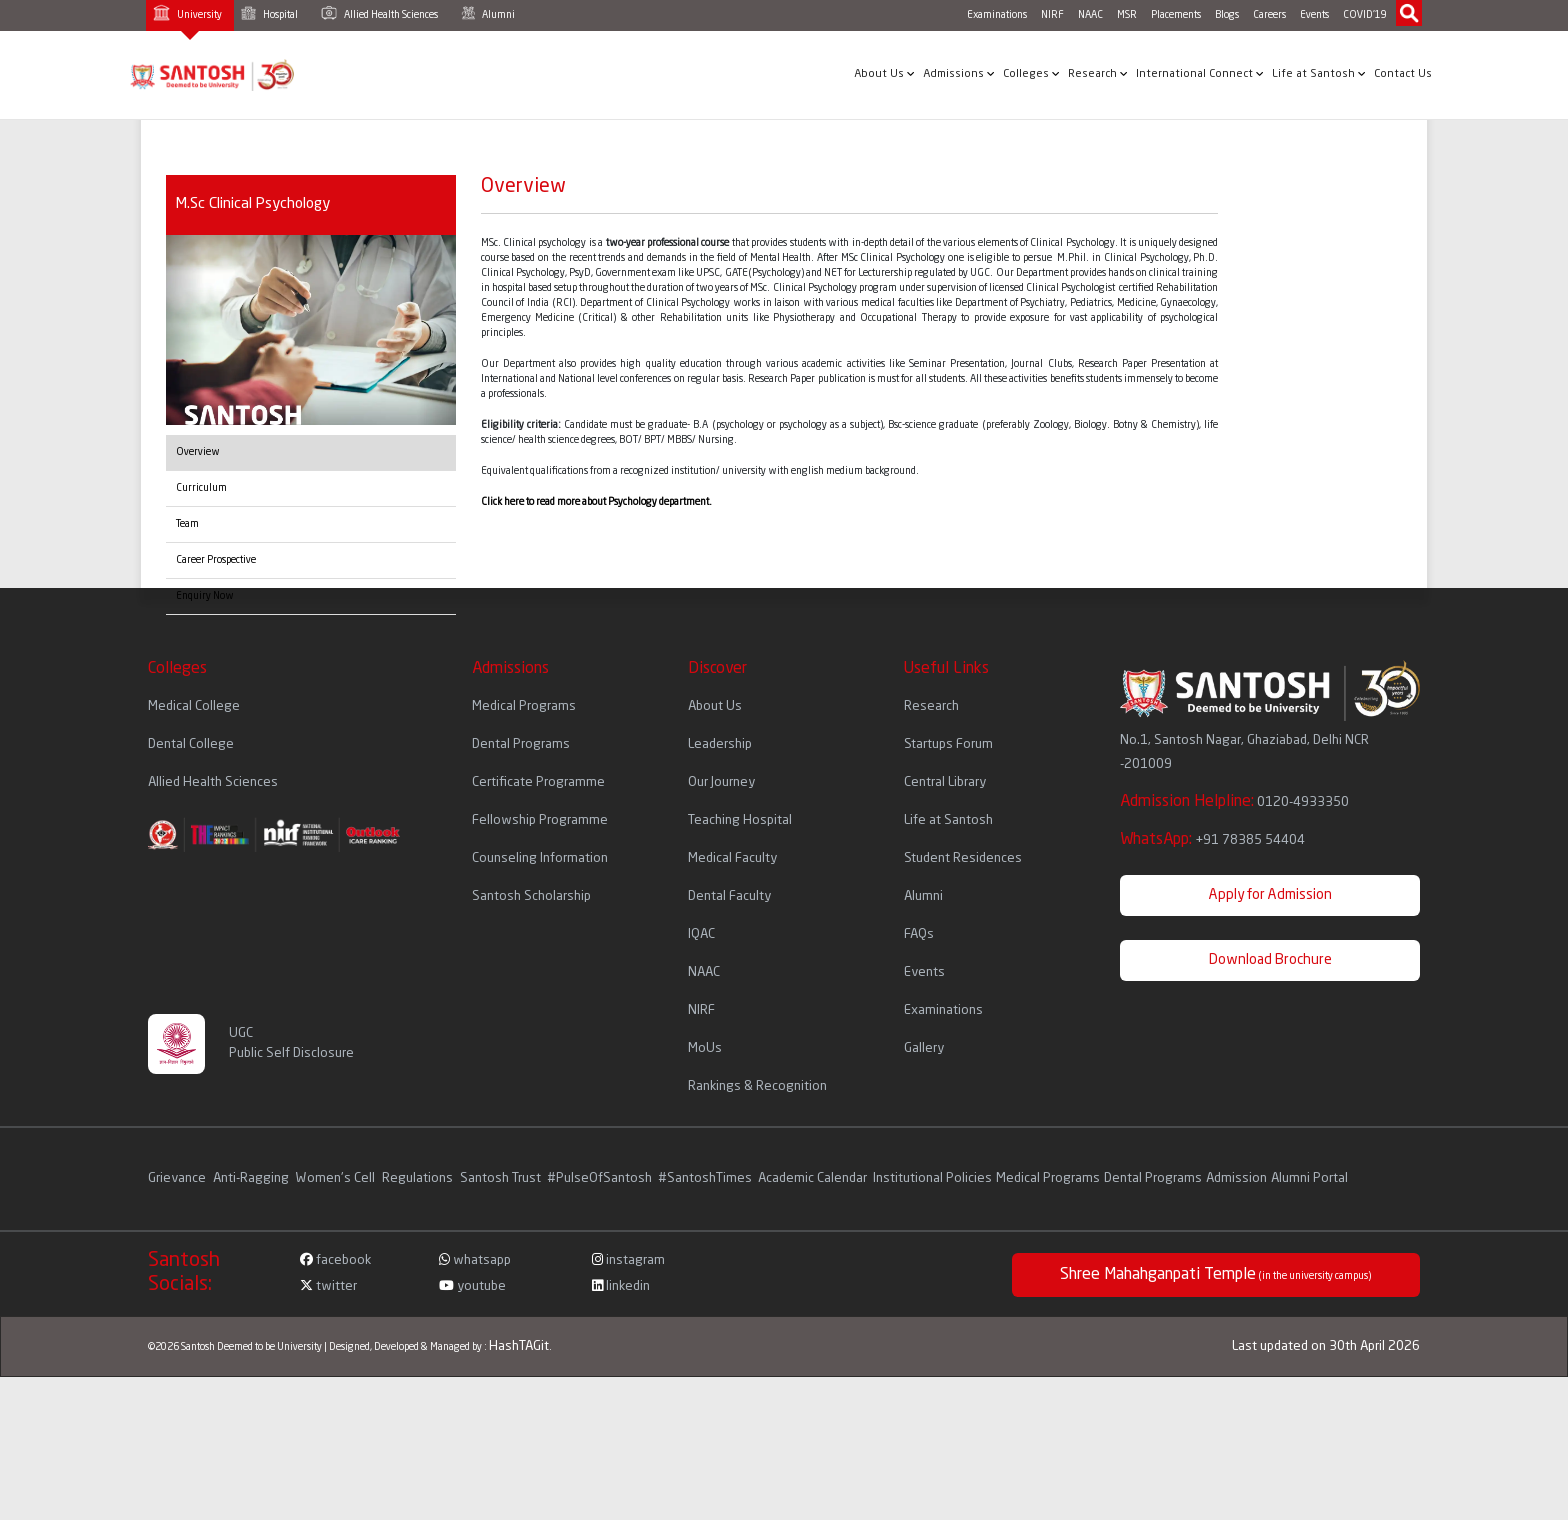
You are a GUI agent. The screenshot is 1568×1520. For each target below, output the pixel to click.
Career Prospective (216, 560)
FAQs (919, 934)
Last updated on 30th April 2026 (1326, 1346)
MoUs (705, 1048)
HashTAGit (519, 1346)
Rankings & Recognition (757, 1086)
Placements (1176, 15)
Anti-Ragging (252, 1178)
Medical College (194, 706)
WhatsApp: (1212, 840)
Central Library (945, 782)
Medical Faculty (732, 858)
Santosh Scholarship (531, 896)
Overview (198, 452)
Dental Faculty (729, 896)
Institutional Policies (932, 1178)
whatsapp (475, 1260)
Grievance (178, 1178)
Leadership (720, 744)
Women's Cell (337, 1178)
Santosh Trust (500, 1178)
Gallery (924, 1048)
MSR (1127, 15)
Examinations (997, 15)
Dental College (191, 744)
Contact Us (1403, 74)
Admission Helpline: (1234, 802)
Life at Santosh (1319, 74)
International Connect (1200, 74)
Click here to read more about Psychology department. (596, 502)
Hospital (269, 13)
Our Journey (721, 782)
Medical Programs (524, 706)
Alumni (488, 13)
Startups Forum (948, 744)
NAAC (1090, 15)
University (187, 12)
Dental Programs (521, 744)
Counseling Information (540, 858)
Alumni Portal (1309, 1178)
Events (1314, 15)
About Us (884, 74)
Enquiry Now (205, 596)
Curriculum (201, 488)
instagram (628, 1260)
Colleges (1031, 74)
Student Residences (963, 858)
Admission (1236, 1178)
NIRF (1052, 15)
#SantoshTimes (705, 1178)
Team (187, 524)
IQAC (701, 934)
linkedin (621, 1286)
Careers (1269, 15)
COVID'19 (1365, 15)
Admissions (959, 74)
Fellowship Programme (540, 820)
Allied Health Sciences (379, 13)
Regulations (419, 1178)
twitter (328, 1286)
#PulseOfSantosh (599, 1178)
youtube (472, 1286)
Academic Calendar (812, 1178)
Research (1098, 74)
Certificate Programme (538, 782)
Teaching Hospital (740, 820)
